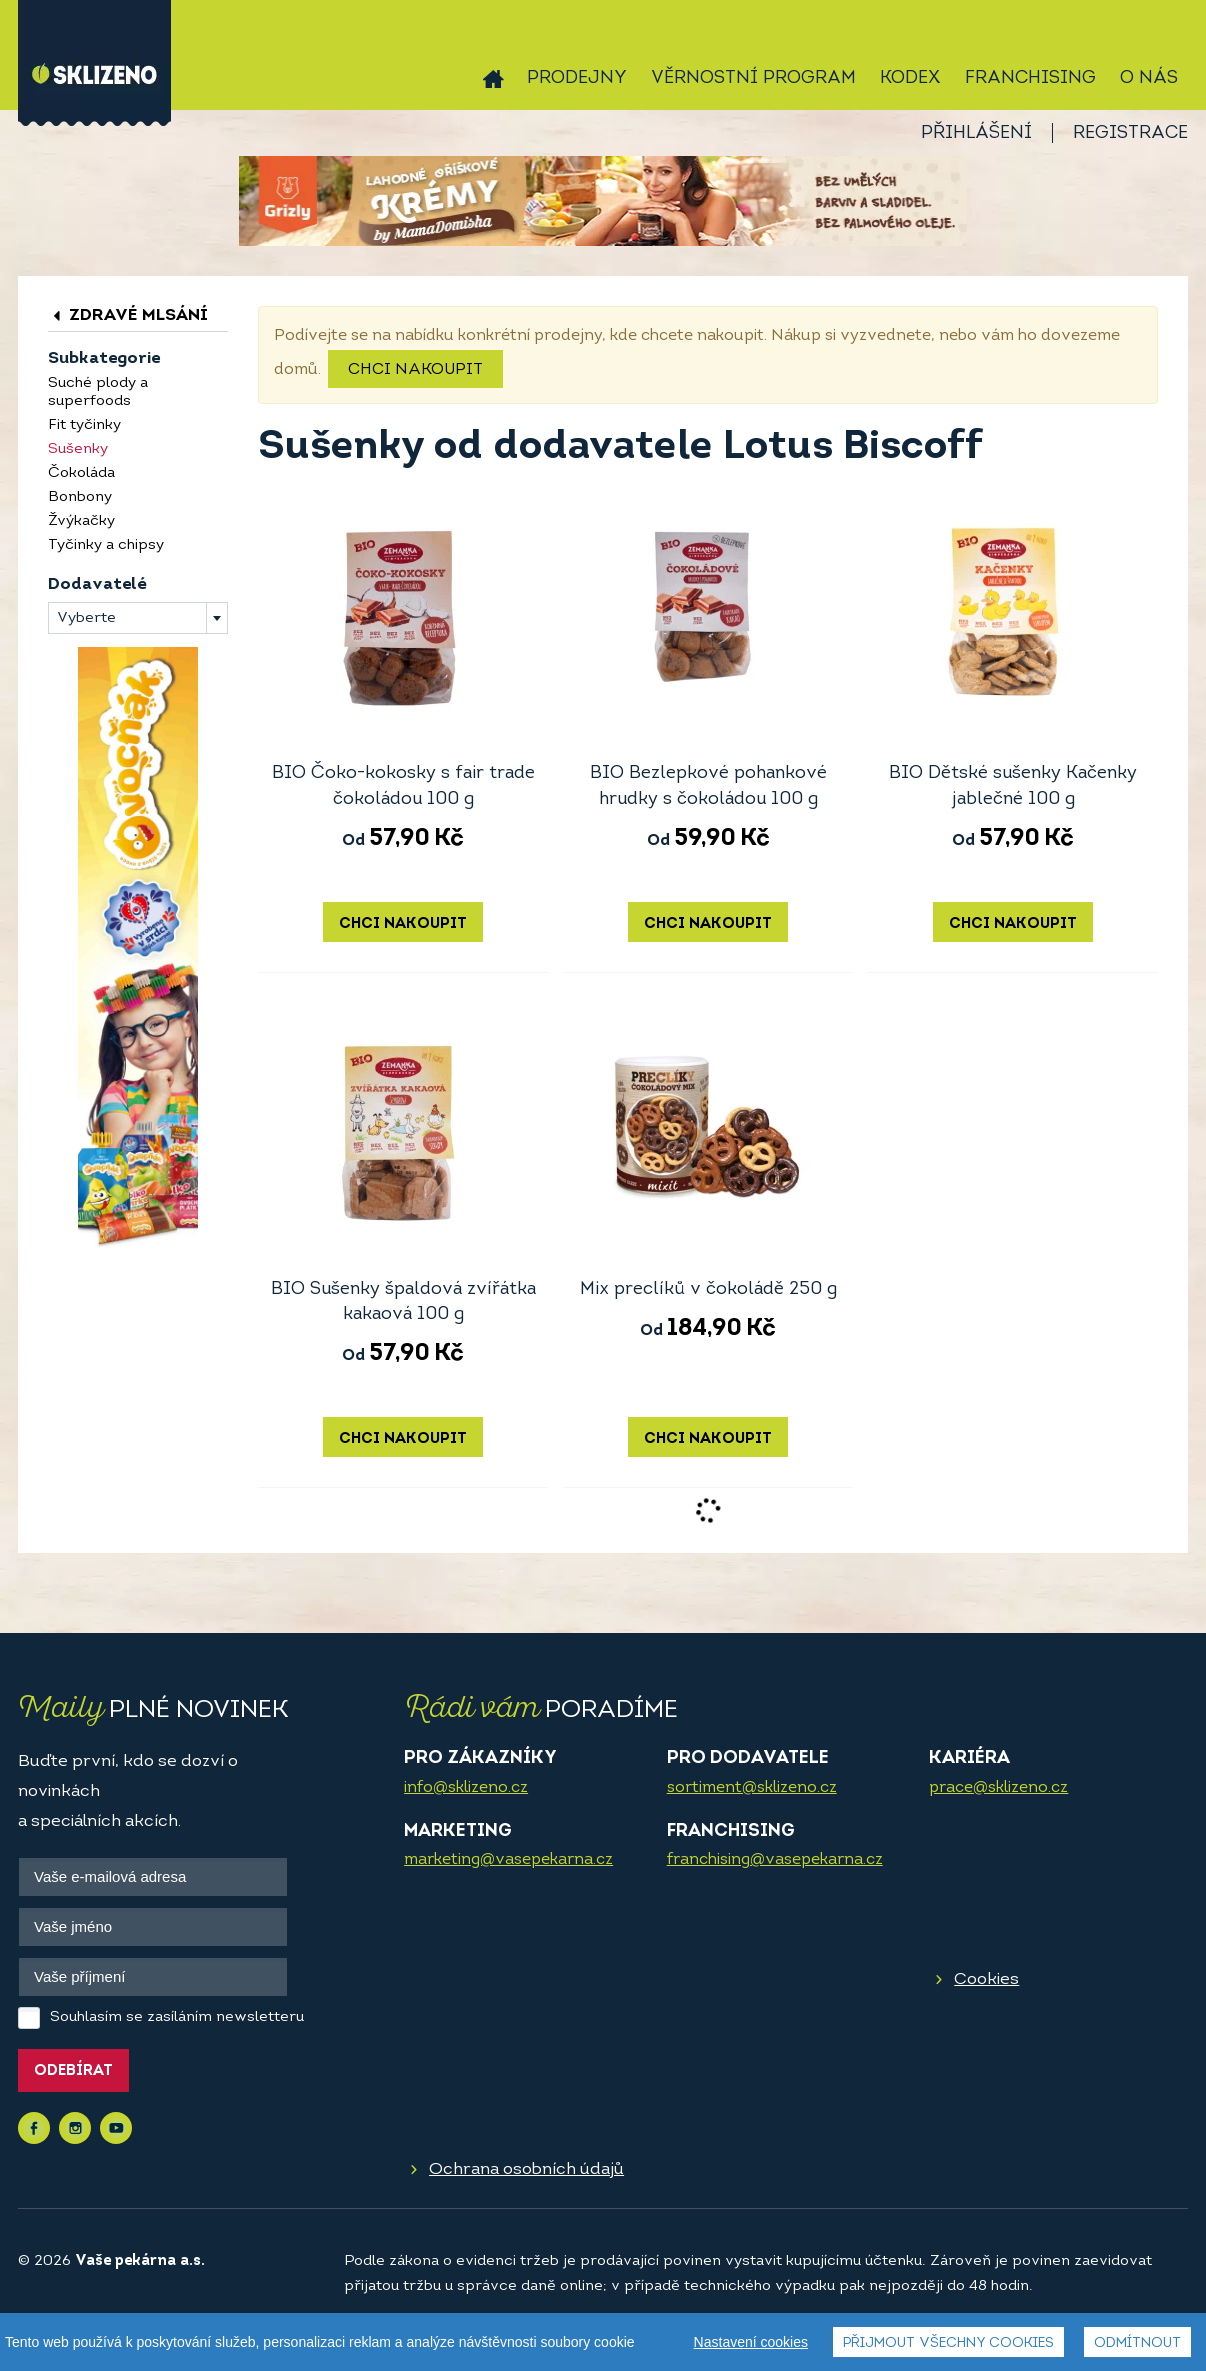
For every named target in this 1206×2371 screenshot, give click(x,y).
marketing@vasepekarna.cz (508, 1860)
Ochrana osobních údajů (526, 2169)
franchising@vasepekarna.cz (775, 1860)
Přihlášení (976, 133)
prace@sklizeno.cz (998, 1788)
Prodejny (577, 78)
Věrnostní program (753, 78)
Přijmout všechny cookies (948, 2343)
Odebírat (73, 2071)
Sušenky (78, 449)
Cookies (986, 1979)
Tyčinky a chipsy (106, 545)
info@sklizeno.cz (466, 1788)
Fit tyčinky (84, 425)
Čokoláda (81, 473)
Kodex (910, 78)
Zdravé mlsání (128, 315)
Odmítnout (1137, 2343)
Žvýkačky (81, 521)
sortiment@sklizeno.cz (752, 1788)
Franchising (1030, 78)
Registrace (1130, 133)
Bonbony (80, 497)
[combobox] (138, 618)
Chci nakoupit (415, 370)
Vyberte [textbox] (86, 618)
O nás (1149, 78)
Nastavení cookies (751, 2342)
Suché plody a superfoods (98, 392)
